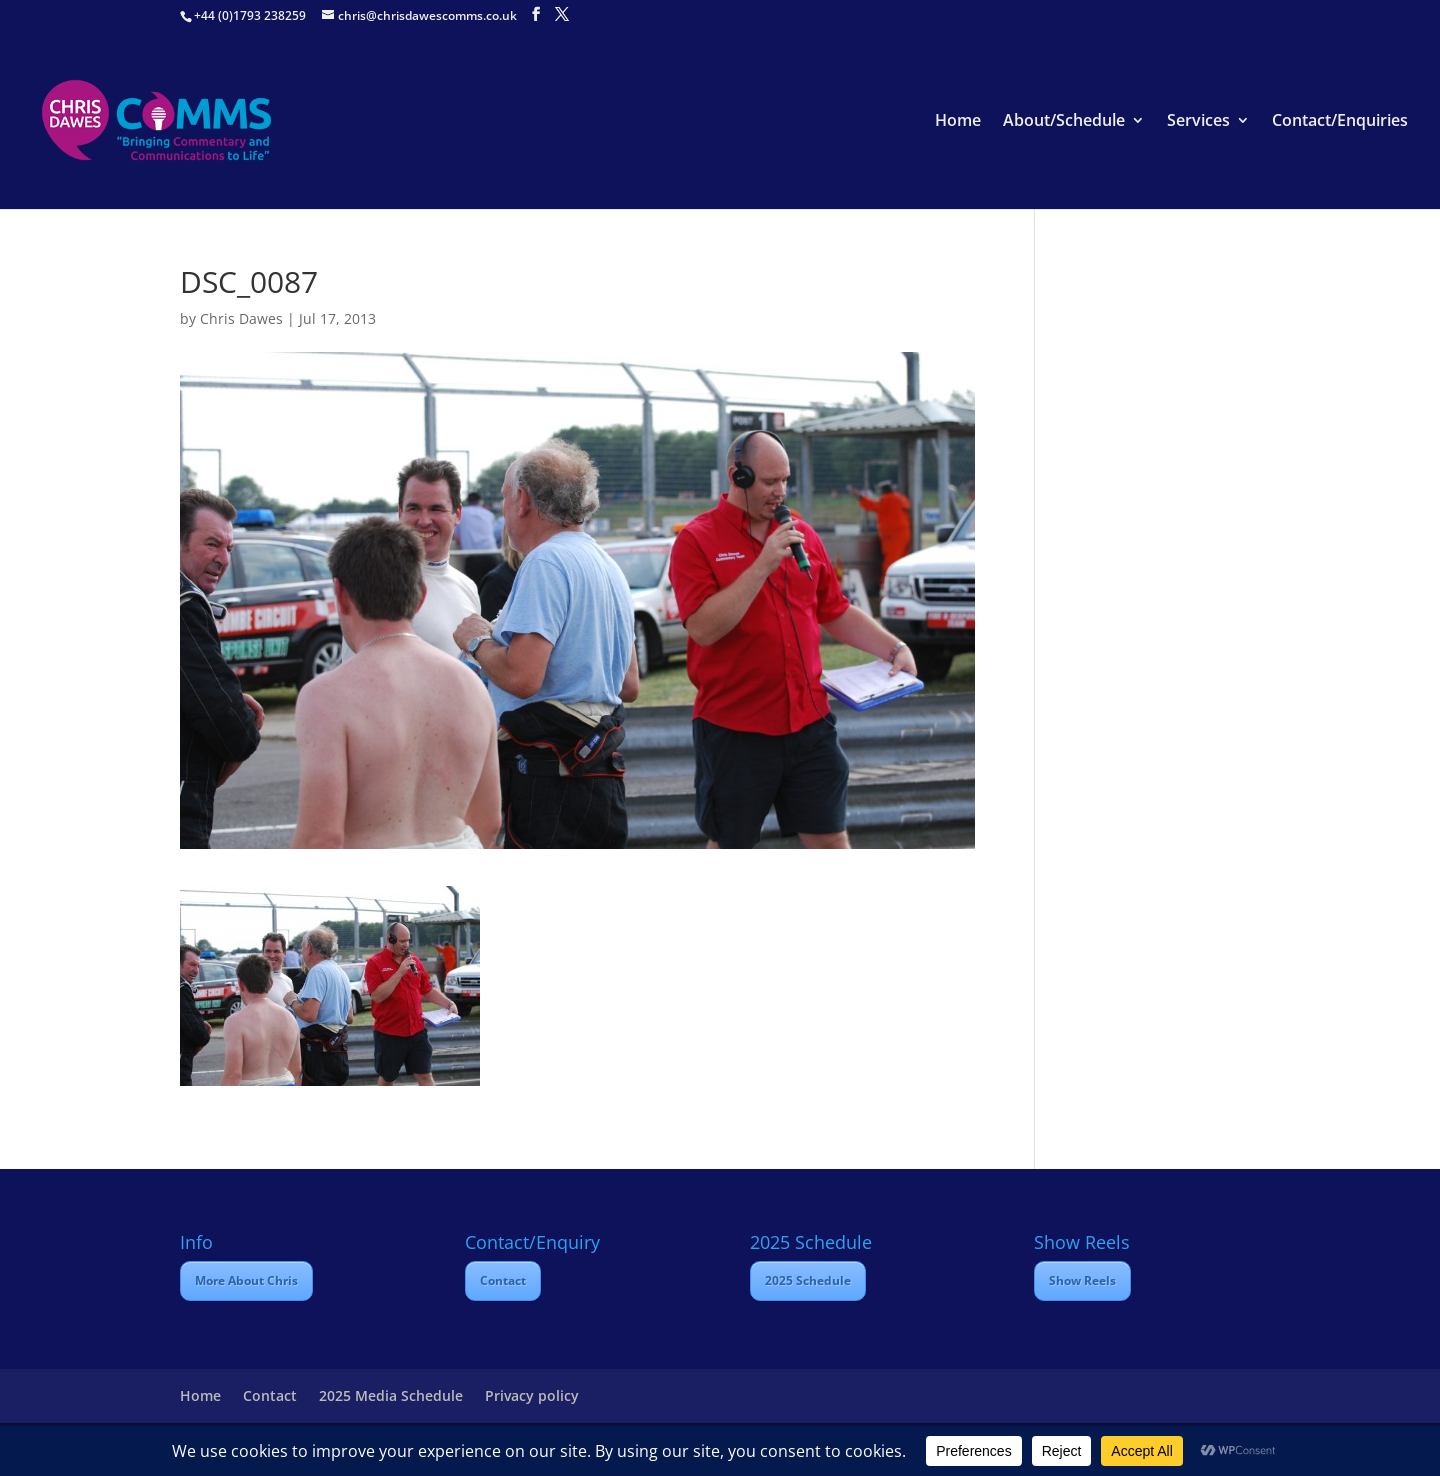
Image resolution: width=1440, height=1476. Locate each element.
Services (1198, 122)
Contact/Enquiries (1340, 122)
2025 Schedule (808, 1280)
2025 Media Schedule (391, 1395)
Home (958, 122)
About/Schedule (1064, 122)
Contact (503, 1280)
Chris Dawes (241, 318)
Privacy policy (532, 1395)
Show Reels (1082, 1280)
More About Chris (246, 1280)
